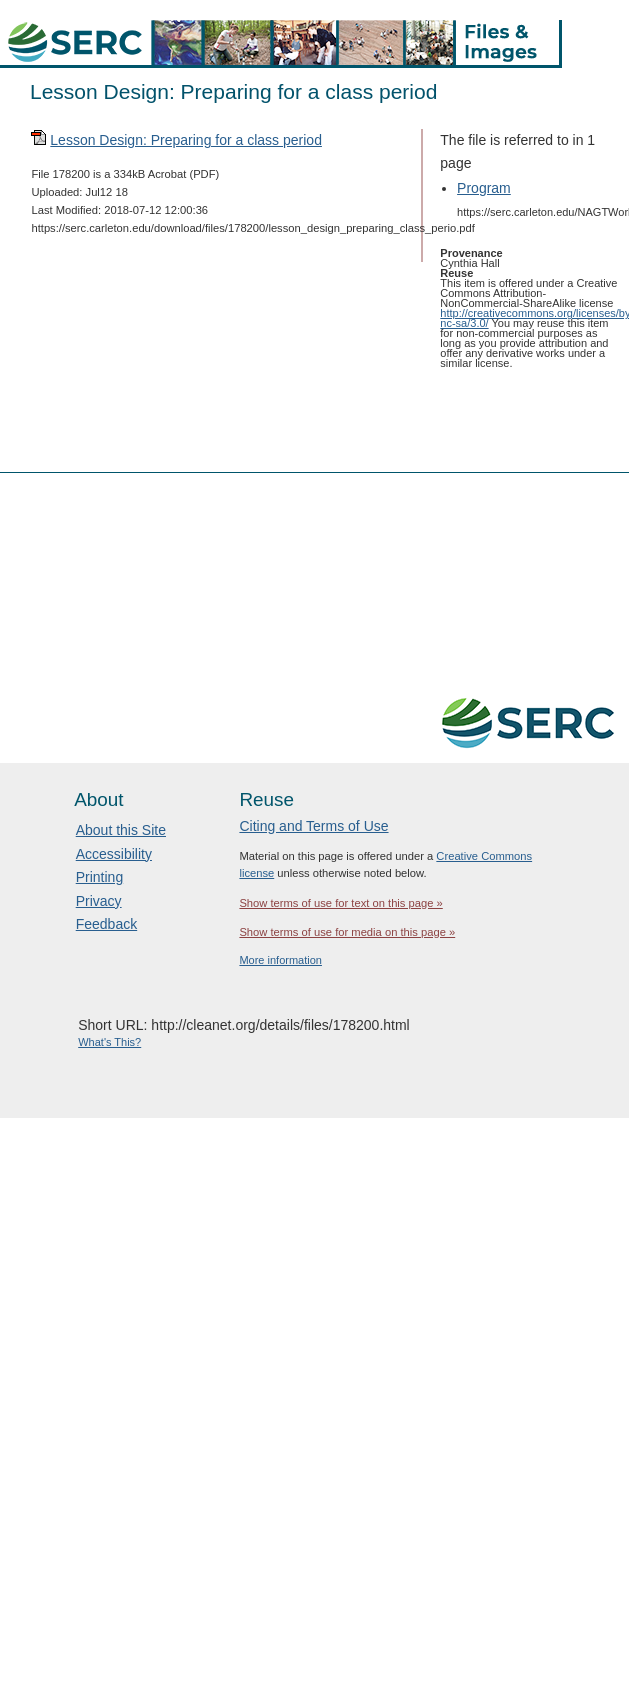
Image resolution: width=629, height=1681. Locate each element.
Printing (99, 877)
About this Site (121, 830)
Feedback (106, 924)
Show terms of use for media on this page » (347, 932)
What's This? (109, 1042)
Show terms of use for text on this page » (340, 903)
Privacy (99, 901)
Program (484, 188)
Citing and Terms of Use (313, 826)
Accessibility (114, 854)
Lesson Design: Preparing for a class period (186, 140)
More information (280, 960)
